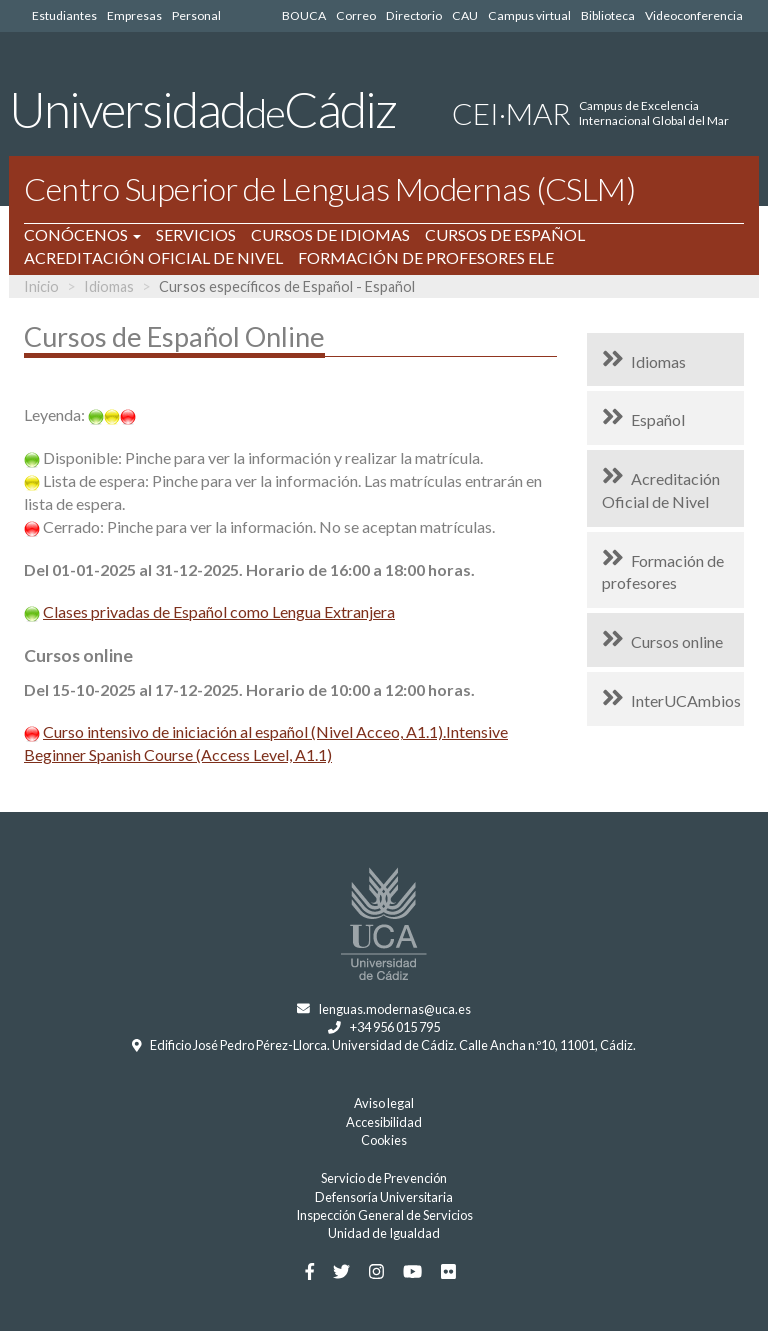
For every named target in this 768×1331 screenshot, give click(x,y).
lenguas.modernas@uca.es (395, 1009)
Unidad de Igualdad (384, 1233)
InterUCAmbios (686, 700)
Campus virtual (529, 15)
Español (658, 419)
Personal (196, 15)
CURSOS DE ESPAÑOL (505, 234)
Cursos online (677, 641)
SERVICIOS (196, 234)
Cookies (384, 1140)
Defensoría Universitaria (384, 1197)
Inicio (41, 286)
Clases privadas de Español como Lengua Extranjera (219, 611)
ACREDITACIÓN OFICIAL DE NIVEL (153, 257)
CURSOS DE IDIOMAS (330, 234)
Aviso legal (384, 1103)
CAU (465, 15)
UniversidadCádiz (202, 109)
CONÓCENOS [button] (82, 234)
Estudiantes (64, 15)
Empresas (134, 15)
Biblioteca (608, 15)
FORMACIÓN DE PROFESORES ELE (426, 257)
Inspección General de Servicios (384, 1215)
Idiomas (109, 286)
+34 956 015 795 (395, 1027)
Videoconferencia (694, 15)
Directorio (414, 15)
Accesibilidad (384, 1122)
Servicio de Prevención (384, 1178)
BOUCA (304, 15)
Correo (356, 15)
